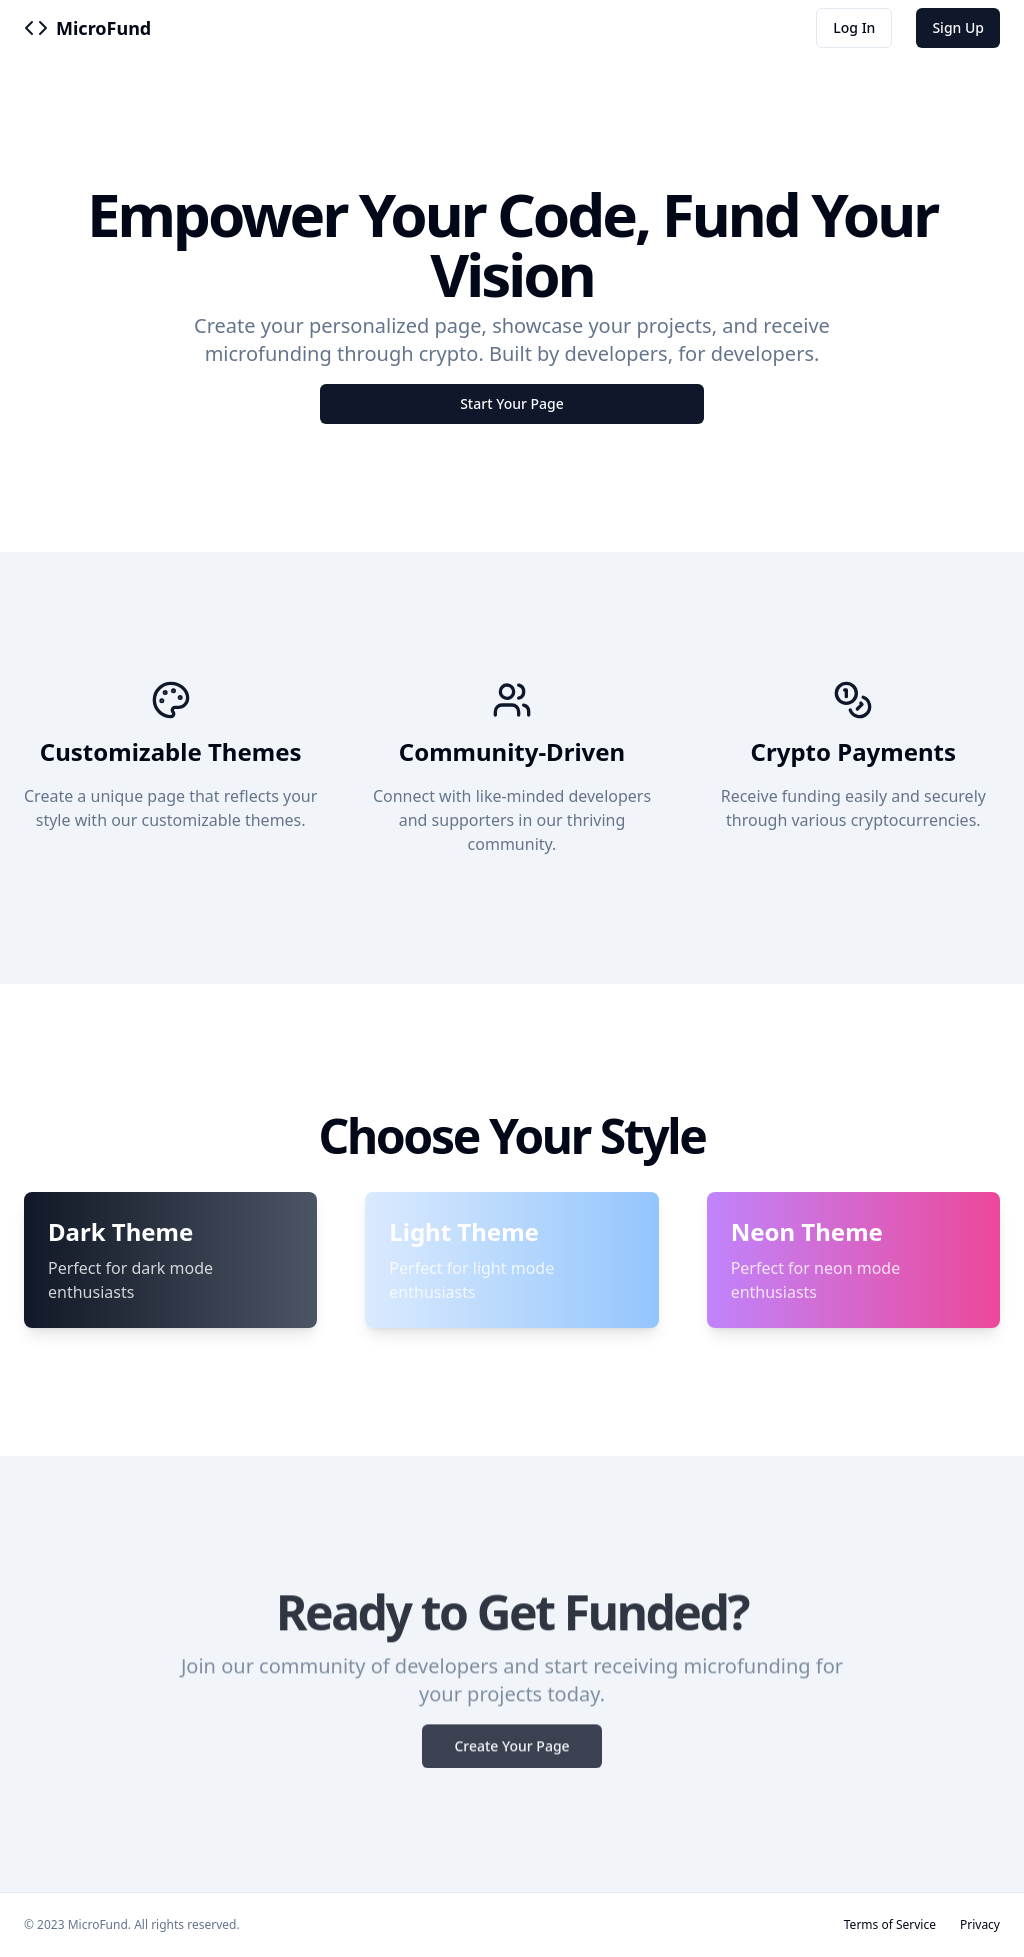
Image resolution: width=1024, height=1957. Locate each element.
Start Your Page (512, 403)
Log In (854, 27)
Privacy (980, 1925)
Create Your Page (511, 1753)
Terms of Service (890, 1925)
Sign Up (958, 27)
